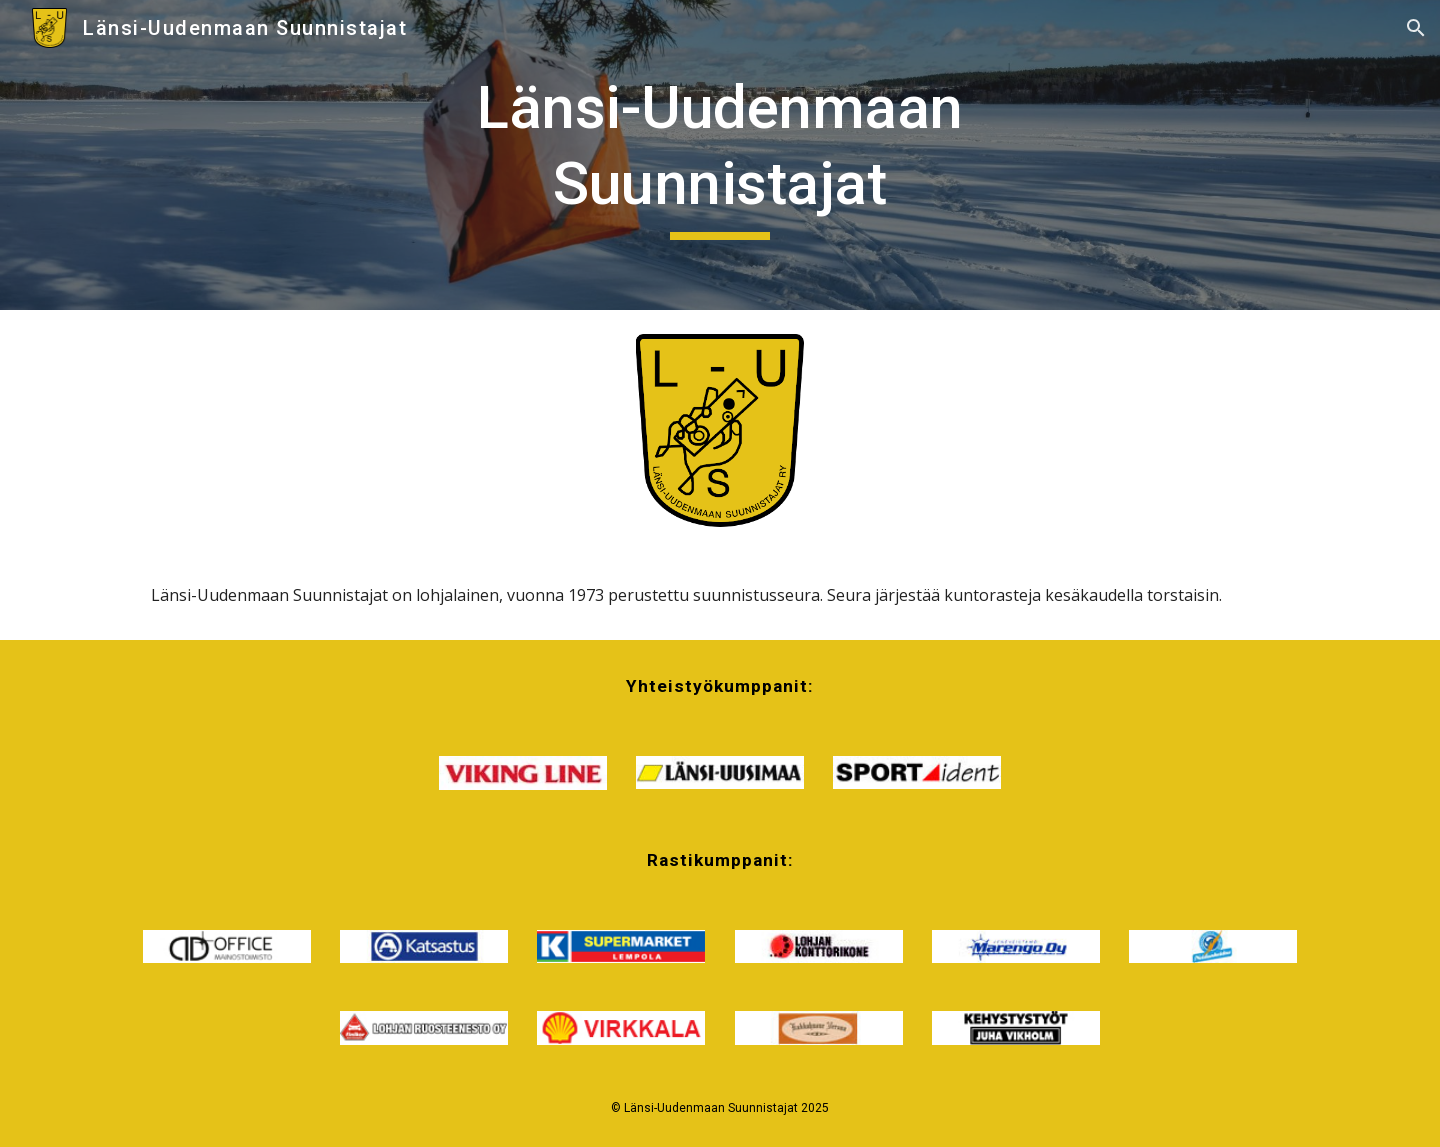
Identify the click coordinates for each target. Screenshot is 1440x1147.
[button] (1416, 28)
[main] (720, 154)
